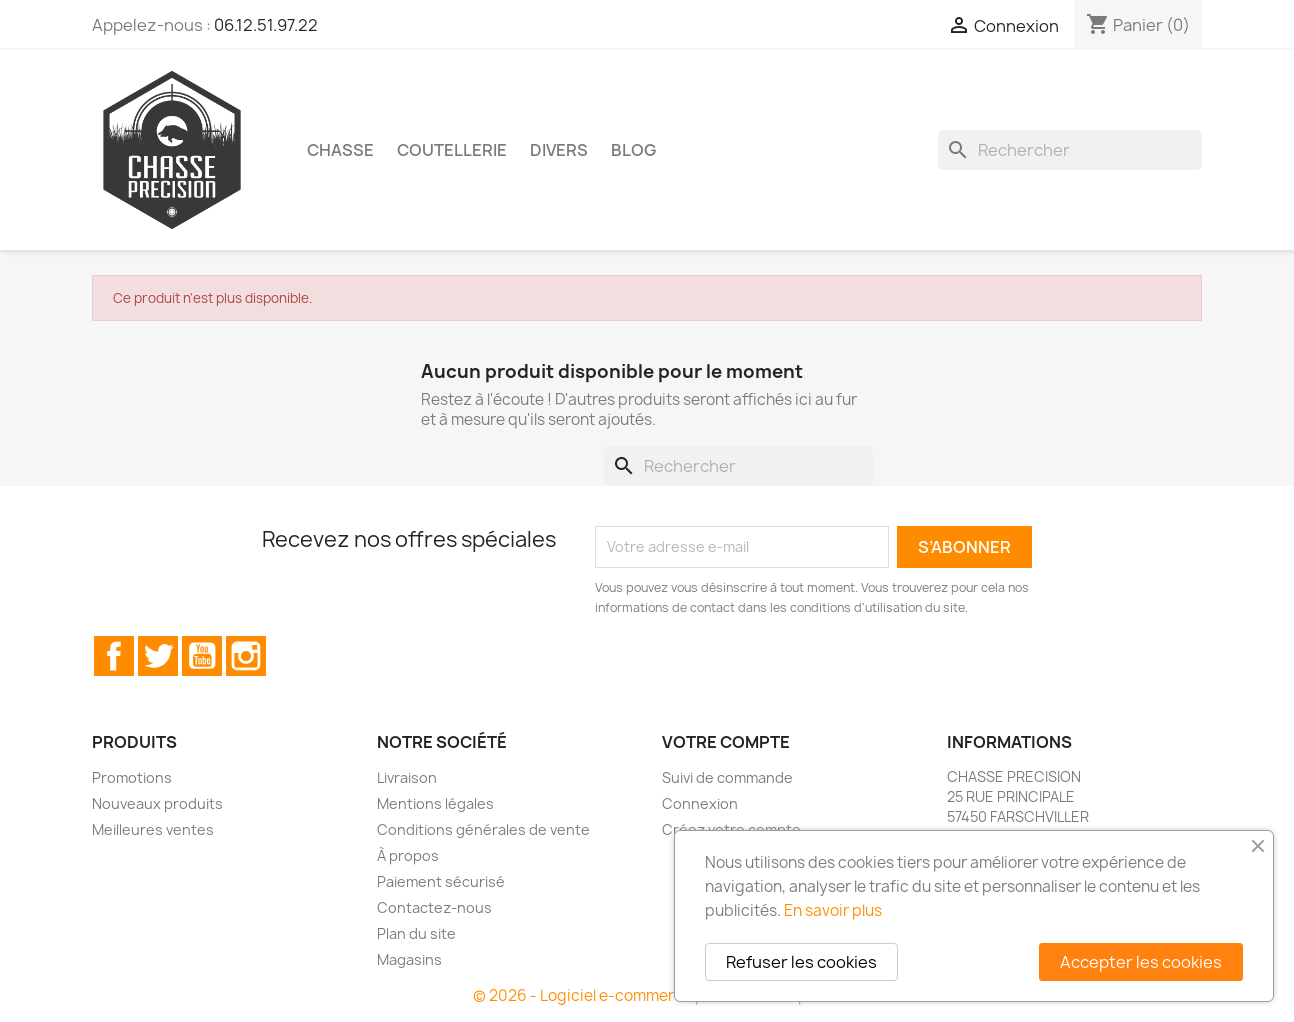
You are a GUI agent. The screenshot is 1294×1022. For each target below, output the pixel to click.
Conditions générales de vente (483, 829)
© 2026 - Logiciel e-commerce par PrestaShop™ (647, 995)
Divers (559, 150)
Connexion (700, 803)
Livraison (407, 777)
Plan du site (416, 933)
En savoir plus (833, 910)
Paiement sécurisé (441, 881)
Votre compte (726, 742)
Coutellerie (452, 150)
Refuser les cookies (801, 962)
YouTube (202, 656)
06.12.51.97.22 (266, 25)
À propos (408, 855)
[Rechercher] (1070, 150)
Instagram (246, 656)
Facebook (114, 656)
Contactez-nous (434, 907)
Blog (633, 150)
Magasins (409, 959)
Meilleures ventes (153, 829)
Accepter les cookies (1141, 962)
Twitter (158, 656)
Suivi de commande (727, 777)
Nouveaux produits (157, 803)
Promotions (132, 777)
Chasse (340, 150)
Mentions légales (435, 803)
